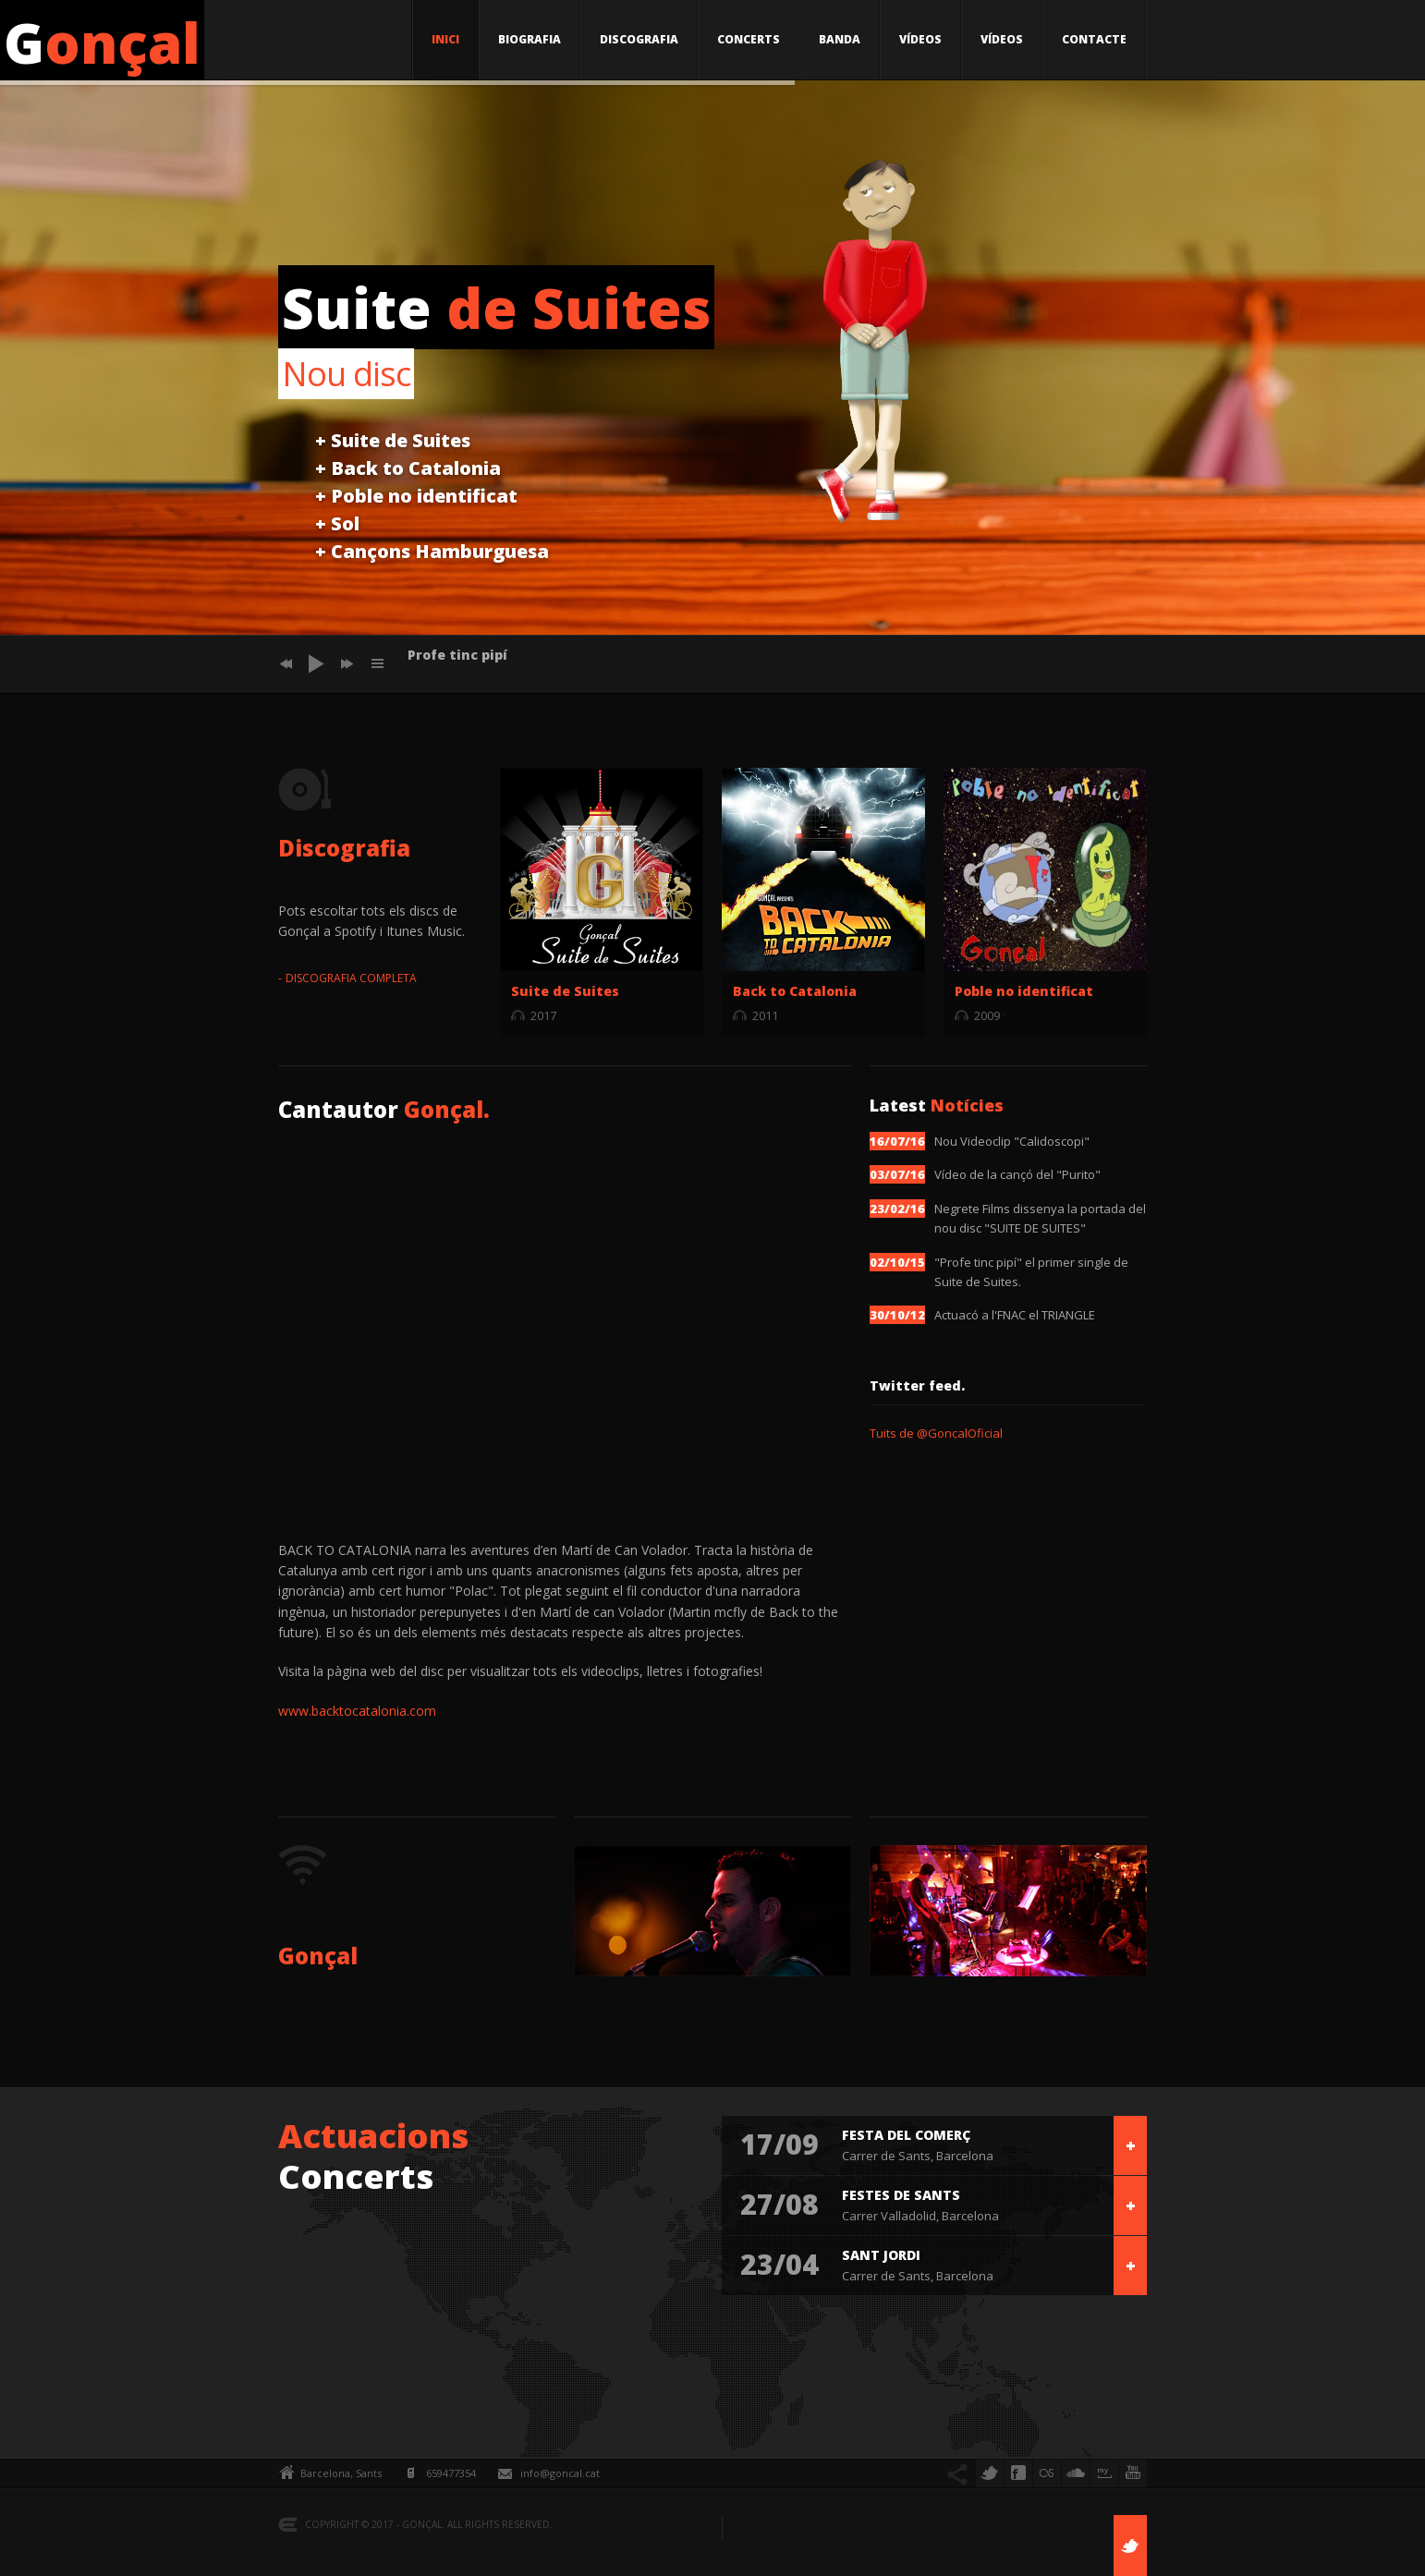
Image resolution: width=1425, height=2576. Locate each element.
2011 (765, 1015)
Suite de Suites (565, 991)
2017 (543, 1015)
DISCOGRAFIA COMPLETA (351, 978)
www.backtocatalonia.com (357, 1710)
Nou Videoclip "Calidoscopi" (1012, 1141)
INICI (445, 39)
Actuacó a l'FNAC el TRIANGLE (1014, 1314)
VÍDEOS (920, 39)
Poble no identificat (1024, 991)
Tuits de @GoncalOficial (936, 1433)
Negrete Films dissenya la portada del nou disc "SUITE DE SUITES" (1040, 1218)
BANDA (839, 39)
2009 (987, 1015)
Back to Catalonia (795, 991)
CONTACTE (1094, 39)
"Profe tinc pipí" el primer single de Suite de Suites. (1031, 1272)
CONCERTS (748, 39)
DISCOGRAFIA (639, 39)
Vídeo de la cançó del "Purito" (1017, 1174)
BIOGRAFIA (529, 39)
